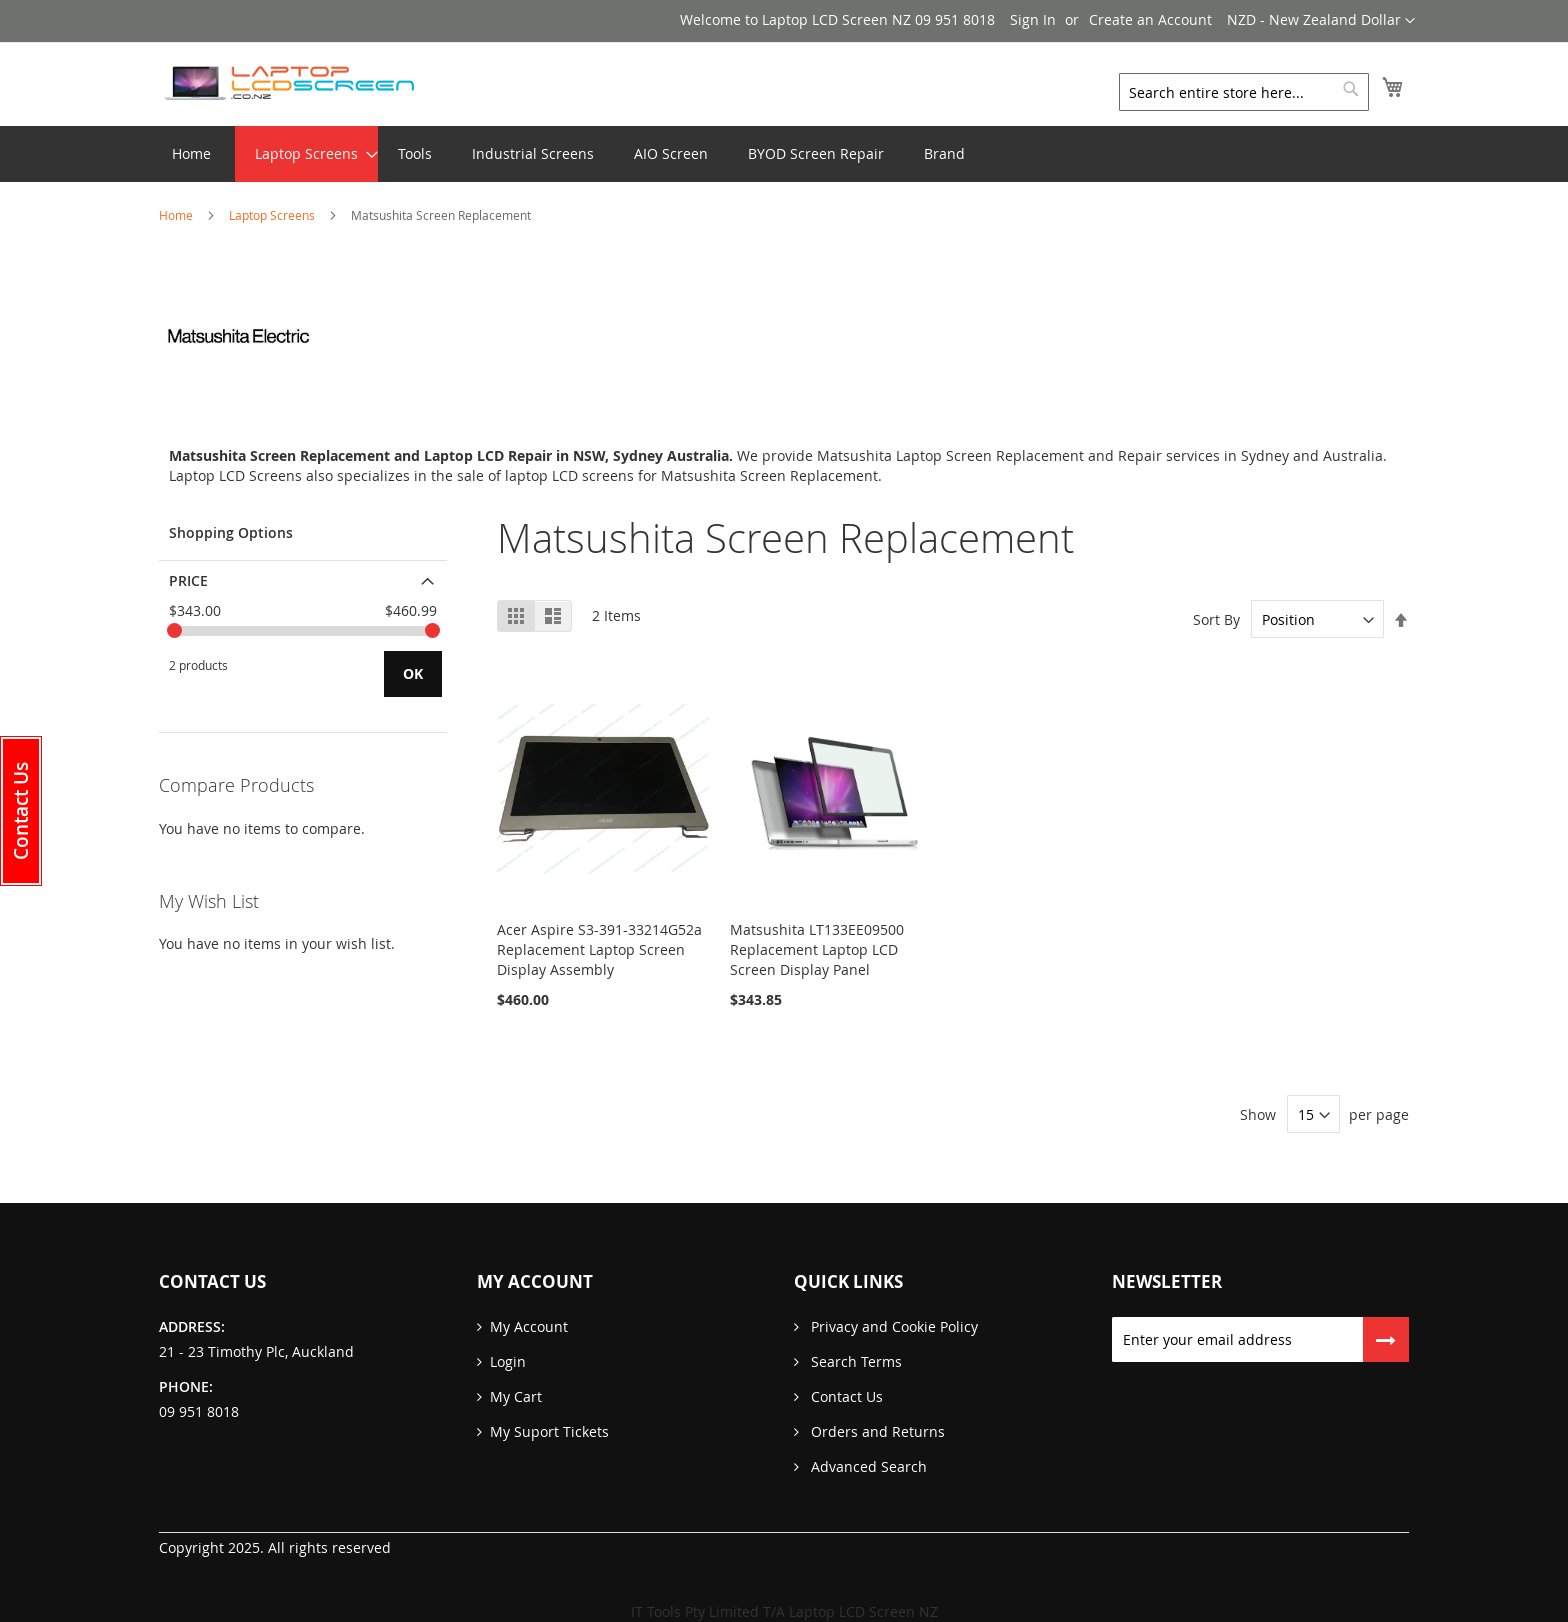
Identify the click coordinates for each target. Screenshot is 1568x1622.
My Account (529, 1326)
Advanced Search (867, 1466)
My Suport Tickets (549, 1431)
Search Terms (854, 1361)
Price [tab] (188, 580)
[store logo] (289, 83)
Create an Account (1150, 19)
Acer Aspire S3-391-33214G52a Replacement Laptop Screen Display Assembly (599, 949)
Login (508, 1361)
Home (177, 215)
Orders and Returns (876, 1431)
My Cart (516, 1396)
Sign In (1033, 19)
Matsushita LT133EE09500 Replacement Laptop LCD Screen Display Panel (817, 949)
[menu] (784, 154)
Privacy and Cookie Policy (892, 1326)
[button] (1321, 21)
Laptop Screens (273, 215)
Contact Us (845, 1396)
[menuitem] (306, 154)
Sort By (1216, 619)
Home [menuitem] (191, 153)
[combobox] (1244, 92)
